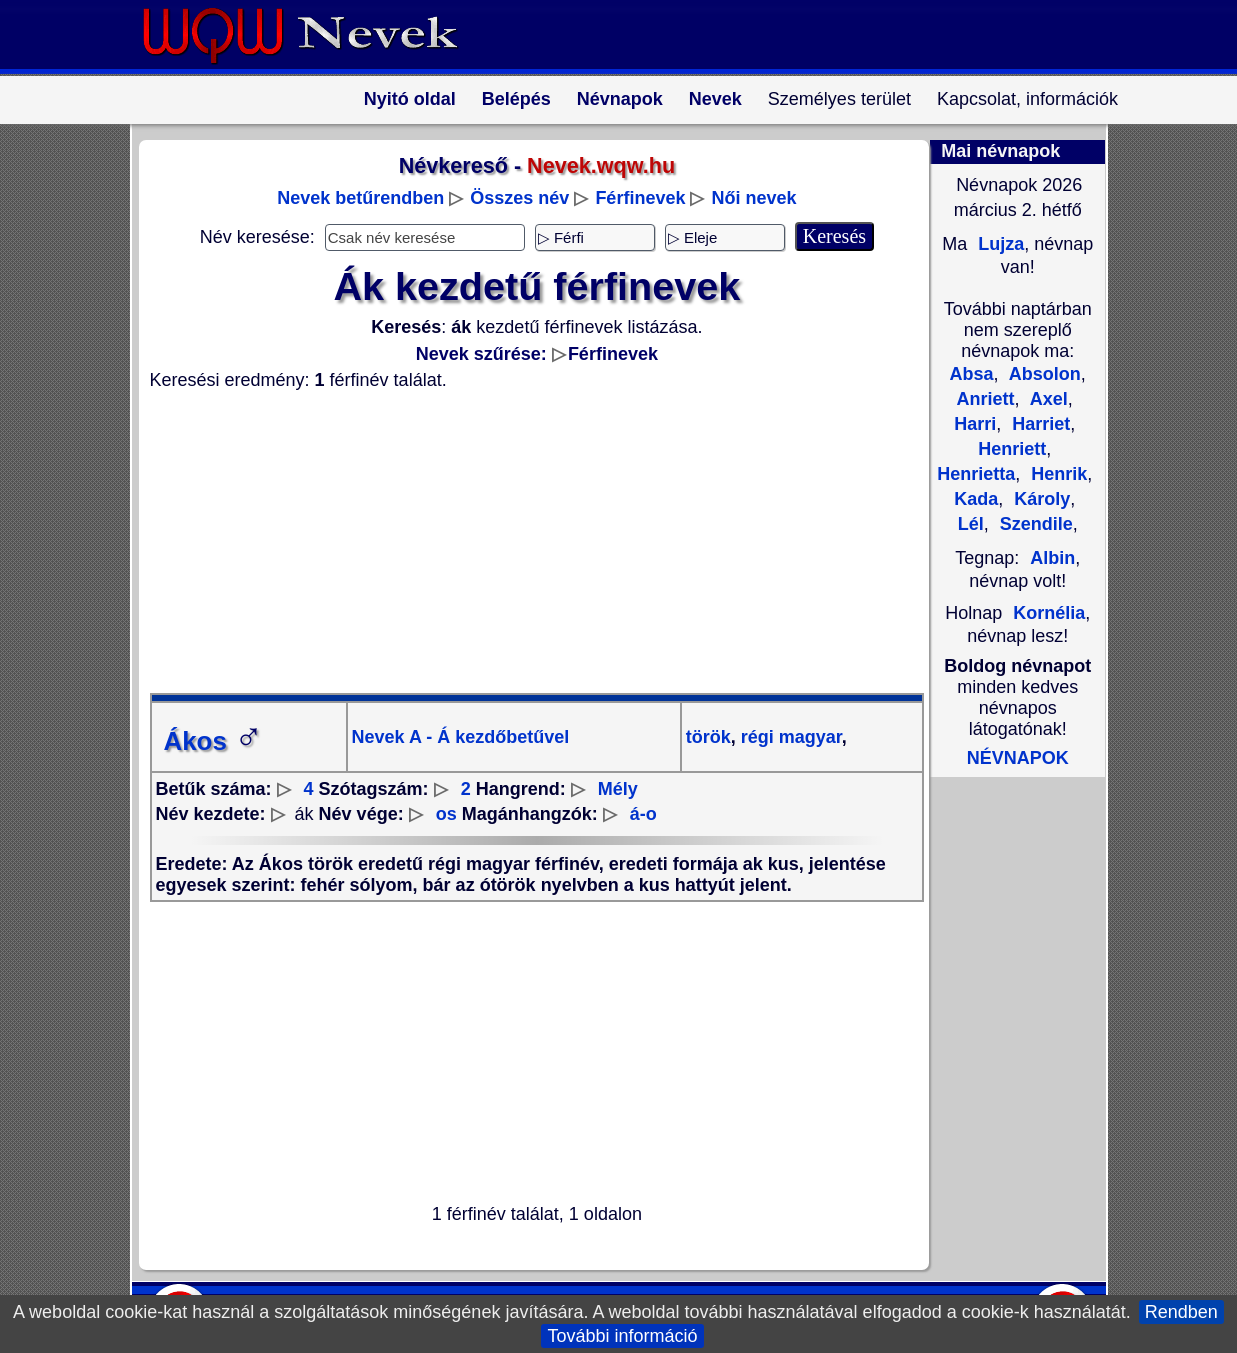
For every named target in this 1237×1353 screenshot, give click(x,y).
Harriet (1038, 424)
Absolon (1043, 374)
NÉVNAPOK (1018, 758)
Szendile (1034, 524)
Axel (1047, 399)
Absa (972, 374)
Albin (1052, 558)
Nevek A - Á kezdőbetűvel (461, 737)
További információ (622, 1336)
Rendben (1181, 1312)
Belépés (516, 99)
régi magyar (789, 737)
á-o (643, 814)
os (446, 814)
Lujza (998, 244)
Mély (618, 789)
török (708, 737)
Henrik (1056, 474)
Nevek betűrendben (360, 198)
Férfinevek (640, 198)
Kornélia (1049, 613)
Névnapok (620, 99)
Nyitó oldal (410, 99)
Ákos (214, 741)
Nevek (715, 99)
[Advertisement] (525, 542)
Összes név (519, 198)
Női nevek (753, 198)
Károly (1039, 499)
